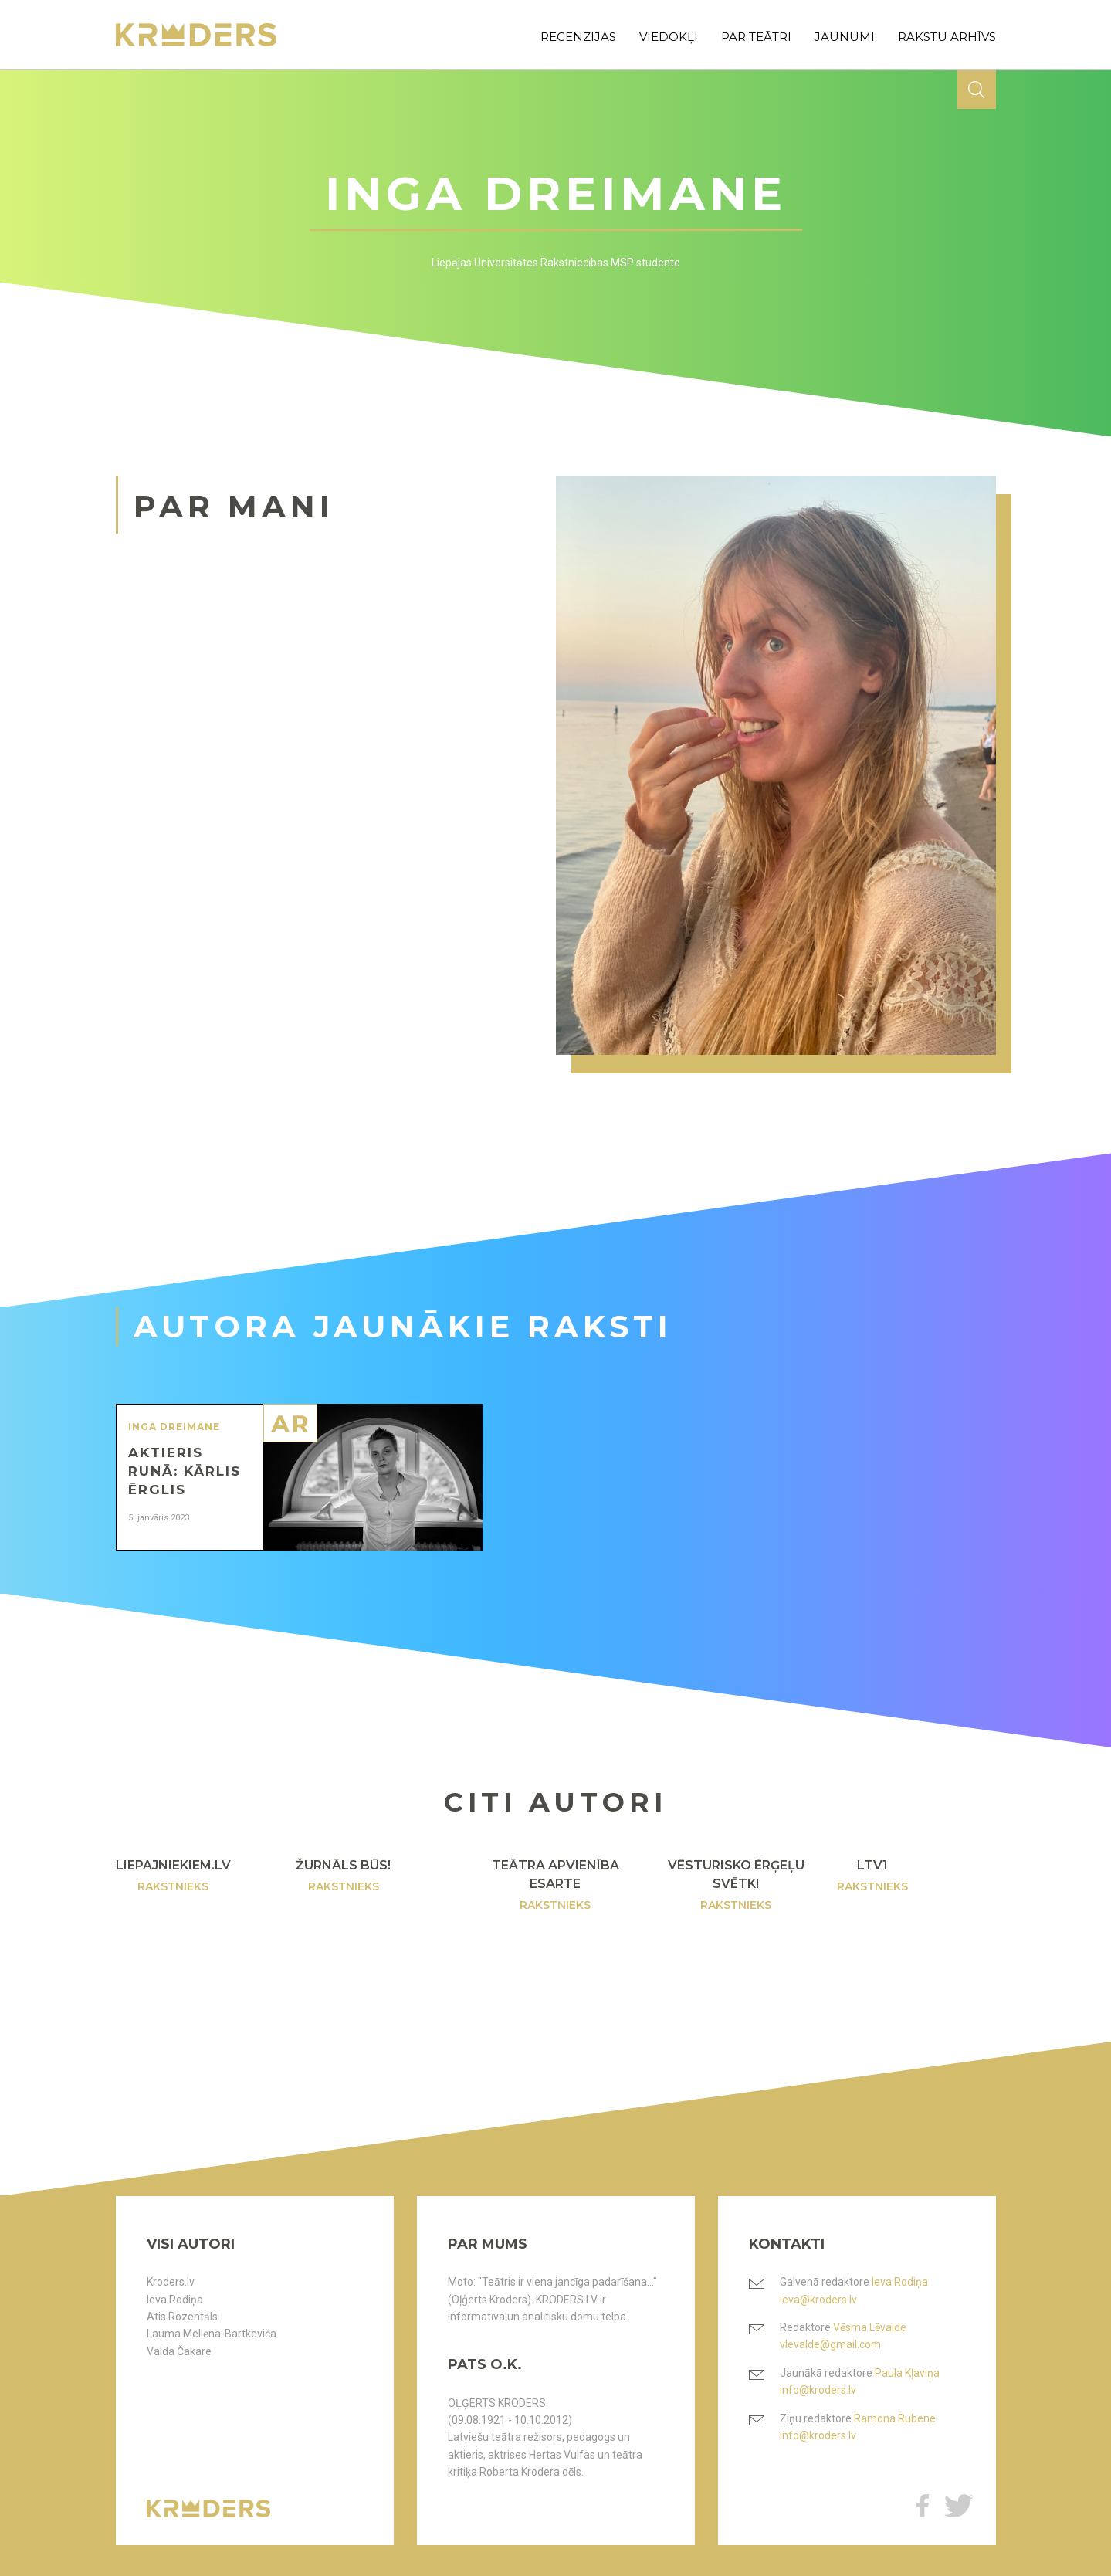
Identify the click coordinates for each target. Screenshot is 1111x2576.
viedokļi (668, 36)
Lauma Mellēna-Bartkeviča (211, 2333)
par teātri (756, 36)
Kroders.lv (171, 2282)
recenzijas (578, 36)
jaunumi (845, 36)
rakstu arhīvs (947, 36)
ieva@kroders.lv (818, 2299)
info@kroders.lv (818, 2390)
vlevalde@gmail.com (830, 2344)
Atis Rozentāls (182, 2316)
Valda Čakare (179, 2351)
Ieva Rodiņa (175, 2299)
